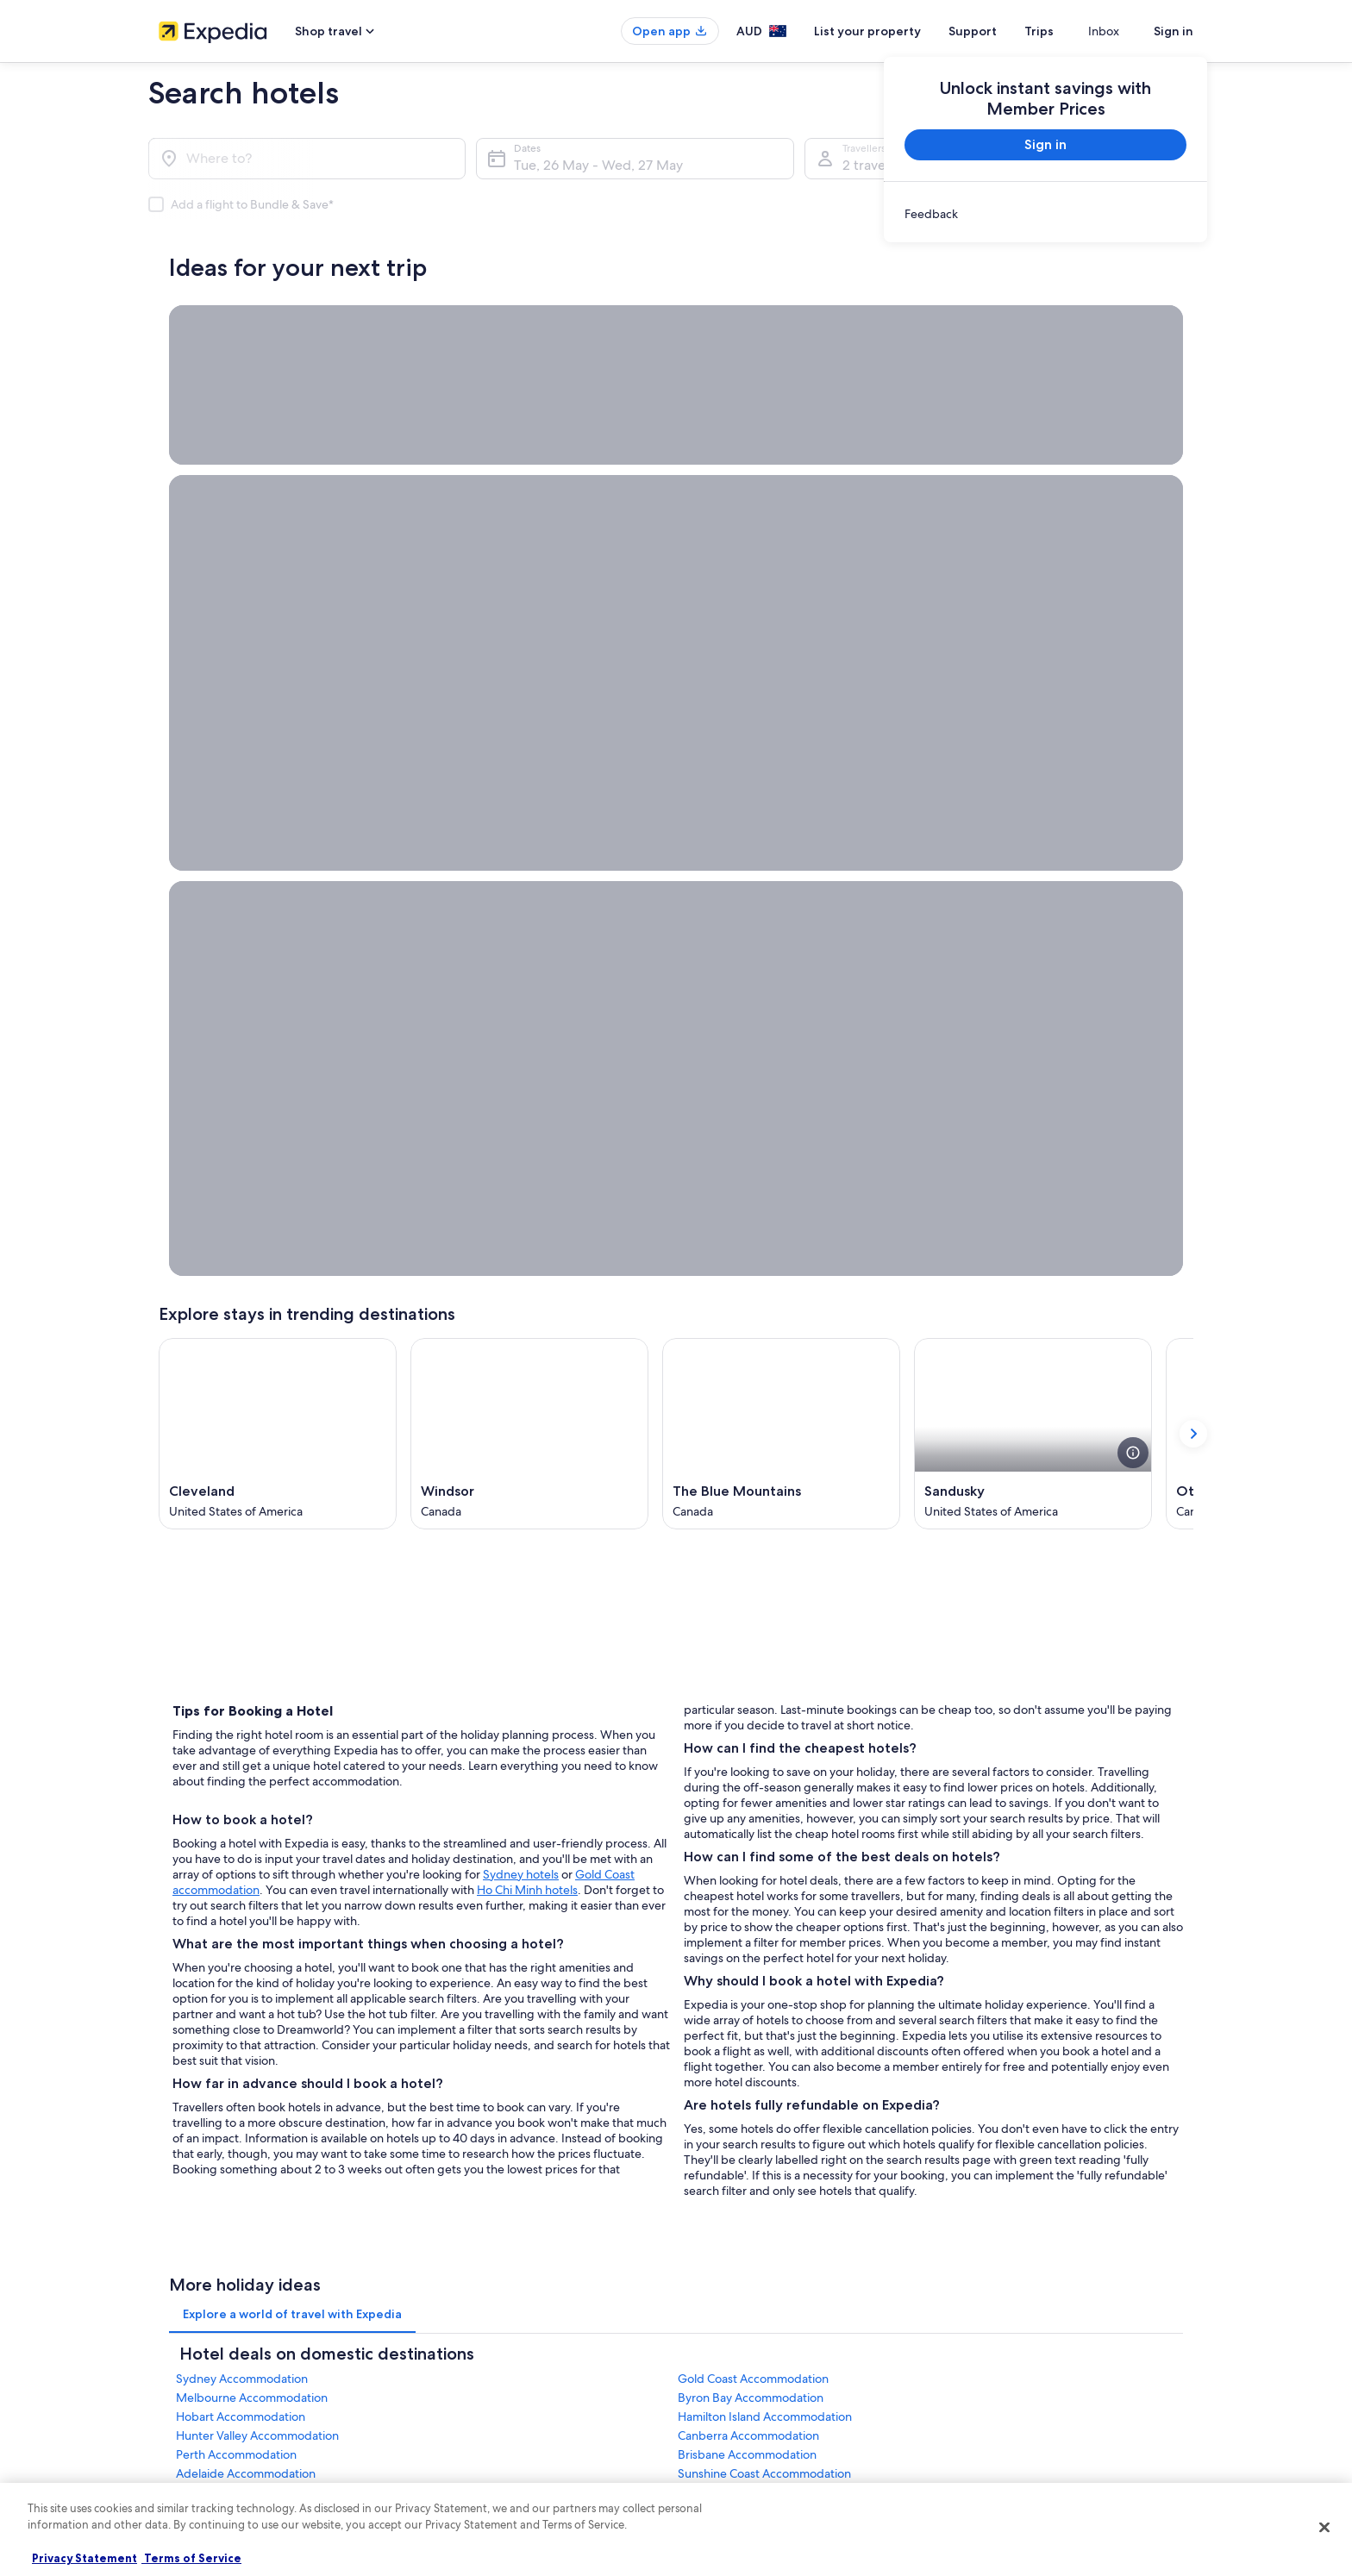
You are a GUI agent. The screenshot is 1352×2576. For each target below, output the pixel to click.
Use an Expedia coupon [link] (1016, 2043)
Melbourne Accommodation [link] (252, 1687)
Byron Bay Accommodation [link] (750, 1687)
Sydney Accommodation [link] (242, 1668)
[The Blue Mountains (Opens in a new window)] (781, 717)
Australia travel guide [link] (475, 1960)
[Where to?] (307, 158)
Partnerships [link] (187, 2043)
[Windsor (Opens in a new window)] (529, 717)
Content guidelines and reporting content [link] (791, 2126)
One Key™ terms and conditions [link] (767, 2043)
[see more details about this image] (1133, 736)
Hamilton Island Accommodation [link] (765, 1706)
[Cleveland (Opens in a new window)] (278, 717)
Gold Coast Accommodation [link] (753, 1668)
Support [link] (980, 1960)
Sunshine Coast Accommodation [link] (764, 1763)
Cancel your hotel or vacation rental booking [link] (1064, 1988)
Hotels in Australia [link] (468, 1988)
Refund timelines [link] (1001, 2016)
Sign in (1173, 31)
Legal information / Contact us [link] (763, 2098)
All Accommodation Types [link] (487, 2126)
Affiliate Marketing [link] (202, 2098)
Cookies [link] (711, 1988)
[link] (1045, 214)
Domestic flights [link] (464, 2071)
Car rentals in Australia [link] (477, 2098)
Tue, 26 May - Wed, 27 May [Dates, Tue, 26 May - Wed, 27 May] (598, 165)
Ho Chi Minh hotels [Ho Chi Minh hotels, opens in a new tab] (527, 1172)
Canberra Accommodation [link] (748, 1725)
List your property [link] (200, 2016)
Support (1004, 31)
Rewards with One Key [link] (479, 2181)
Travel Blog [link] (451, 2153)
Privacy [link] (709, 1960)
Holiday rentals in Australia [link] (487, 2016)
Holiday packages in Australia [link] (494, 2043)
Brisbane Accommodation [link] (747, 1744)
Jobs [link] (170, 1988)
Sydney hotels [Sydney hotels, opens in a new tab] (521, 1157)
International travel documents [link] (1032, 2071)
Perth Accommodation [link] (236, 1744)
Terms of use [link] (722, 2016)
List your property (898, 31)
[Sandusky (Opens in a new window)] (1033, 717)
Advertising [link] (185, 2071)
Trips (1070, 31)
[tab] (292, 1604)
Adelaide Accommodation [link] (246, 1763)
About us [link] (180, 1960)
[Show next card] (1193, 717)
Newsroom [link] (184, 2126)
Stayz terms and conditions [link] (756, 2071)
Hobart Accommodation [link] (240, 1706)
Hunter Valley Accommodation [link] (257, 1725)
